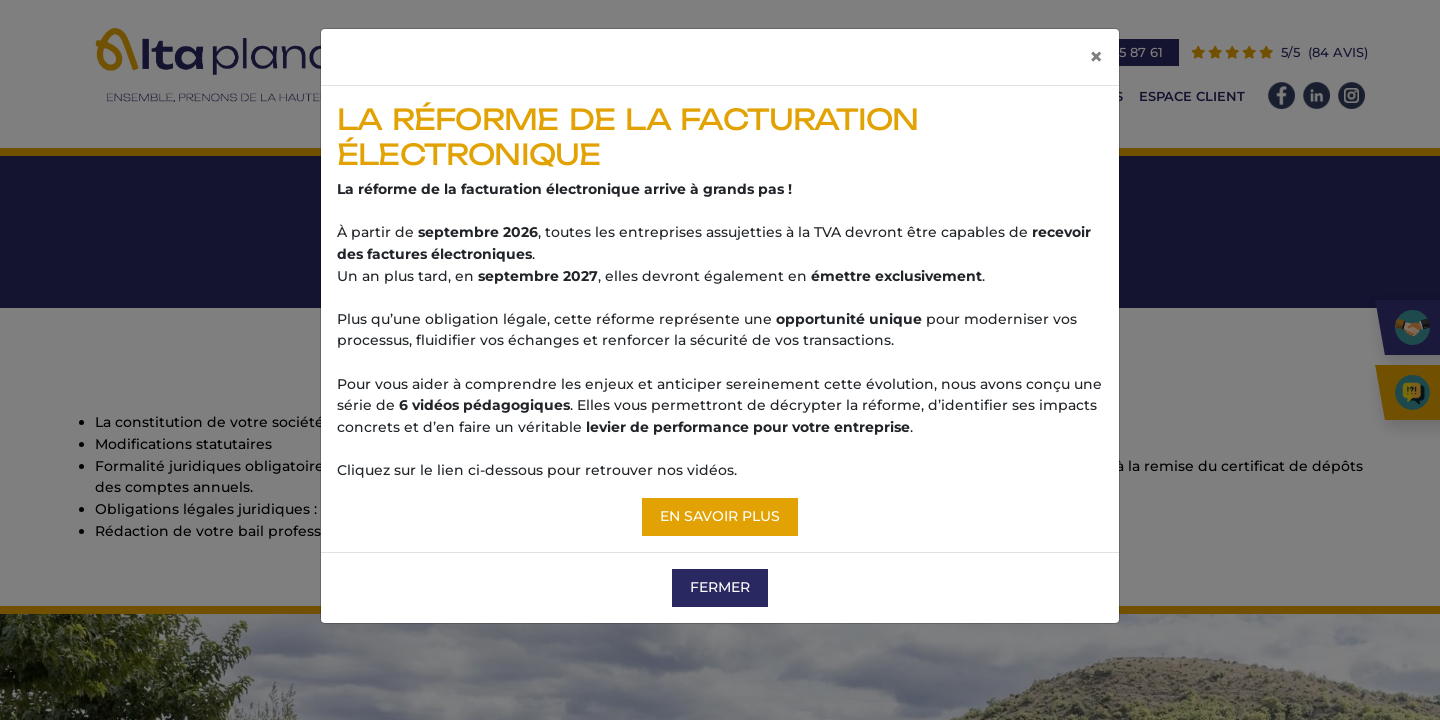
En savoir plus (720, 516)
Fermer (720, 587)
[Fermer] (1096, 57)
